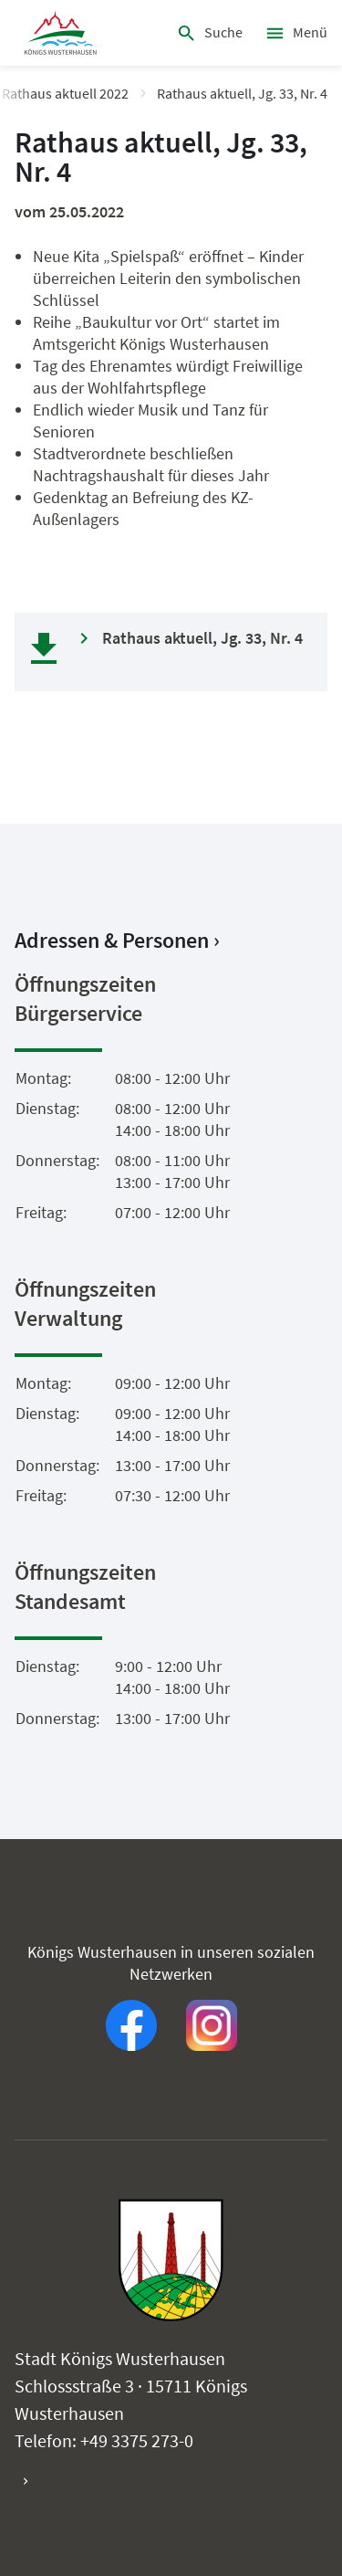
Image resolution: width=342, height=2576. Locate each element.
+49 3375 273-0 (136, 2440)
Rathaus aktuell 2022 (65, 93)
